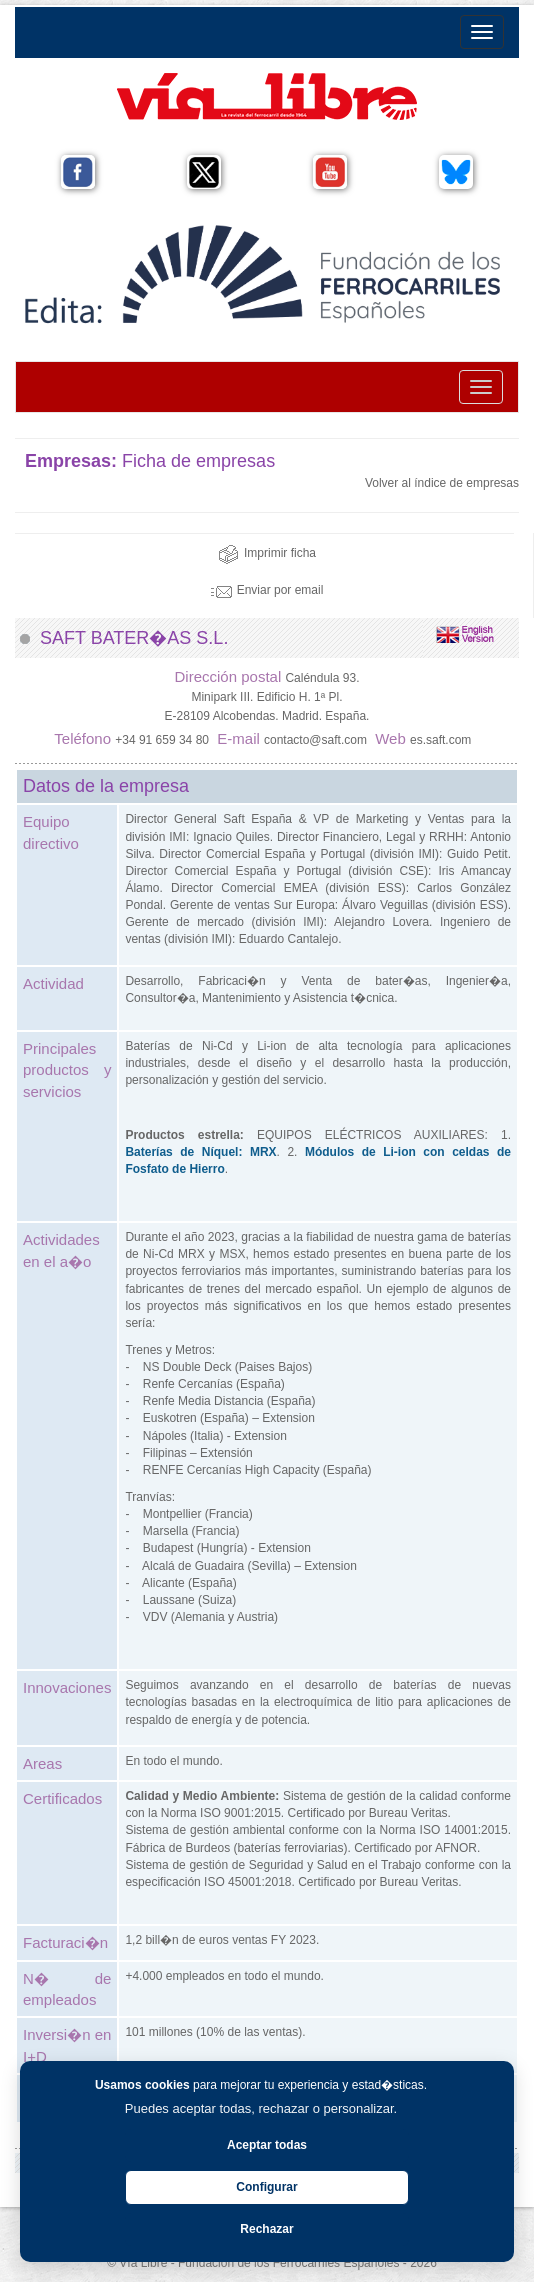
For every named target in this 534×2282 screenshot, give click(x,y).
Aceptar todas (267, 2145)
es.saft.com (440, 740)
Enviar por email (267, 590)
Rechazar (266, 2229)
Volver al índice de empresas (442, 483)
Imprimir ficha (267, 553)
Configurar (266, 2187)
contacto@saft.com (315, 740)
